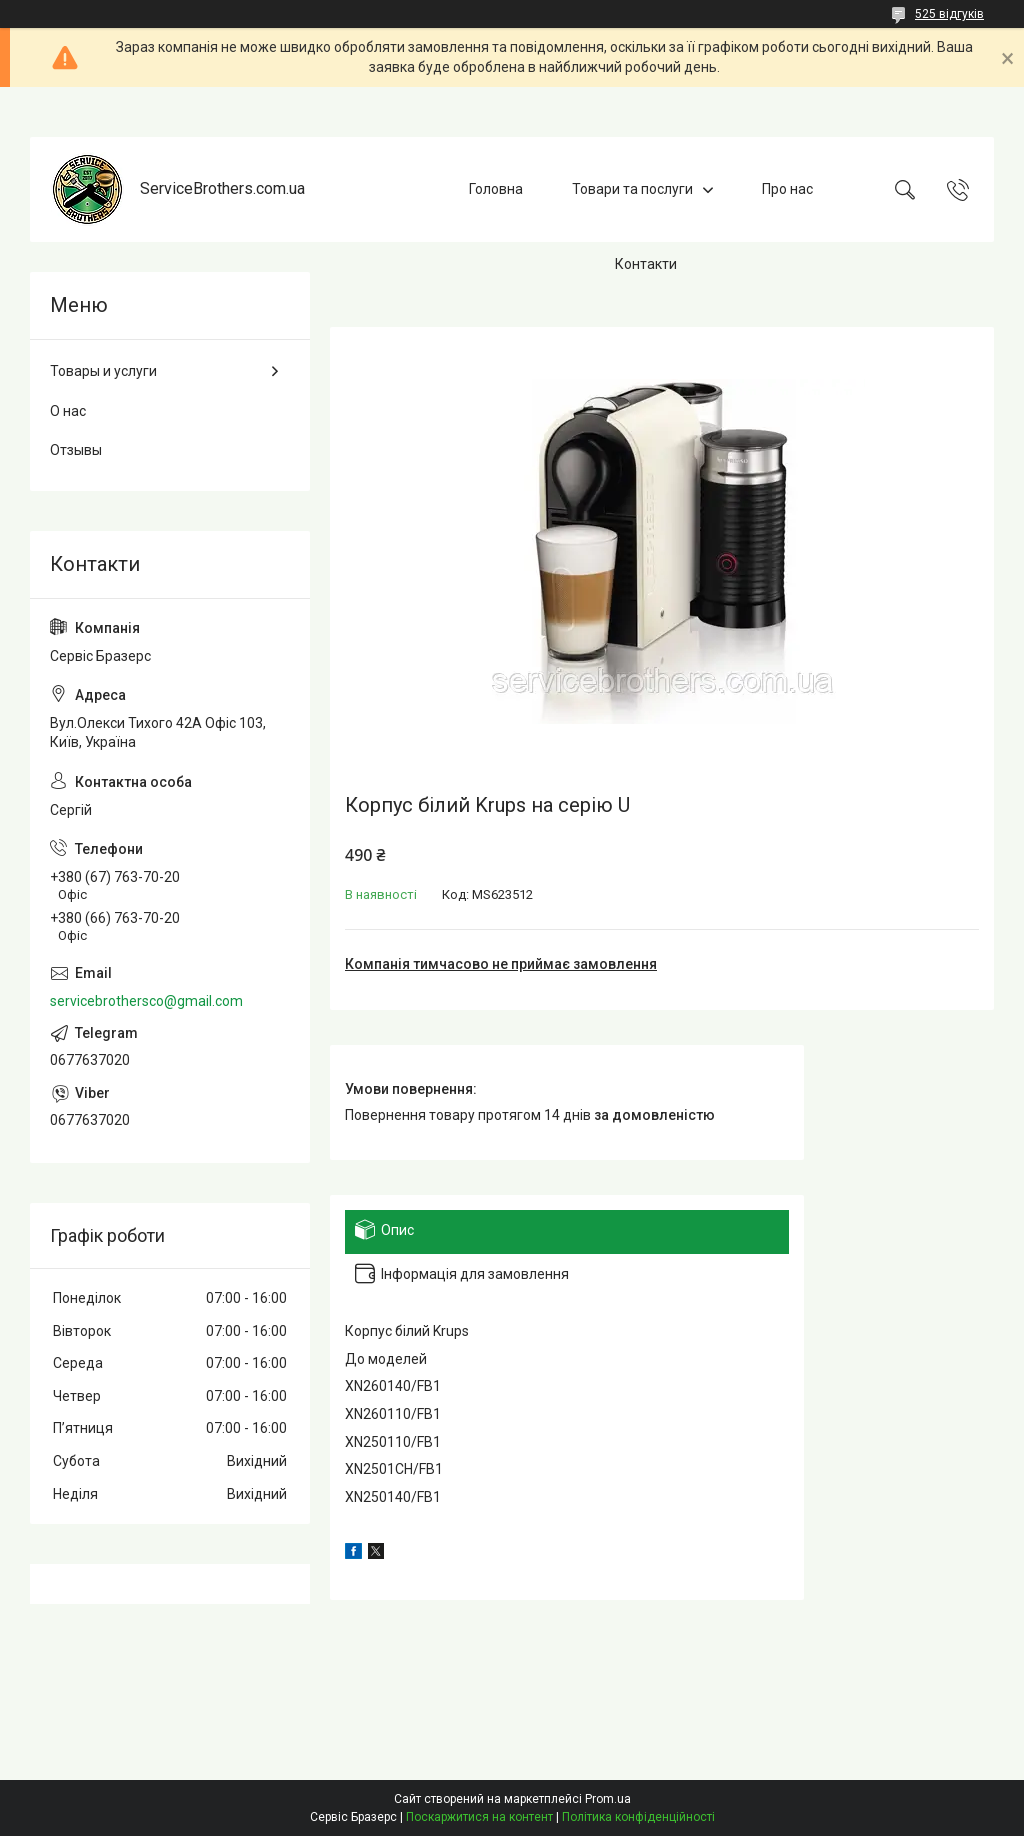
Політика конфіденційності (638, 1817)
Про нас (787, 189)
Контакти (646, 264)
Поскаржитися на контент (479, 1817)
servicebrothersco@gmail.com (146, 1001)
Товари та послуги (632, 189)
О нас (68, 411)
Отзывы (76, 450)
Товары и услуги (103, 371)
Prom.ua (608, 1799)
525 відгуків (949, 14)
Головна (496, 189)
